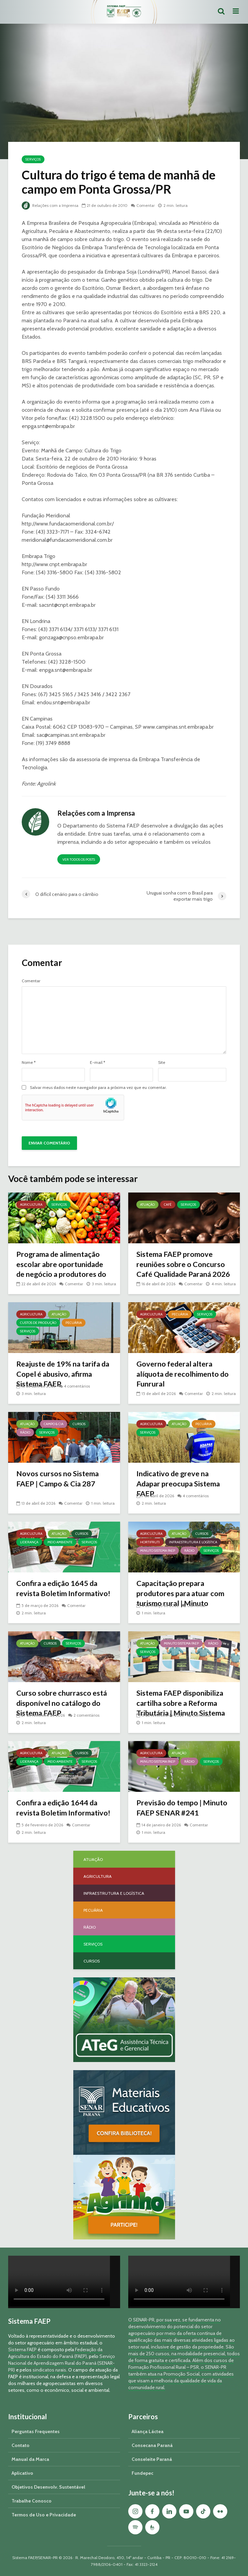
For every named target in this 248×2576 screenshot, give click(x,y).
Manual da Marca (30, 2459)
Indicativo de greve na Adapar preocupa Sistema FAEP (179, 1484)
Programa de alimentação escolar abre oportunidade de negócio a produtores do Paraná (62, 1269)
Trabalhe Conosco (32, 2501)
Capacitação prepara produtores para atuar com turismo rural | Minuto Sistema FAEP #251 (181, 1598)
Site (161, 1062)
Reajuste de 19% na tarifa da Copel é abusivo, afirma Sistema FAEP (59, 1374)
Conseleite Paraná (152, 2459)
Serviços (33, 159)
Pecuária (73, 1323)
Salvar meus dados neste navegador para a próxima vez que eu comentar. (98, 1088)
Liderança (29, 1542)
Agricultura (31, 1204)
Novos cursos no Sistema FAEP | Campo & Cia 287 (57, 1478)
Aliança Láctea (148, 2431)
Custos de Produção (38, 1323)
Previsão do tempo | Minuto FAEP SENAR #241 (182, 1808)
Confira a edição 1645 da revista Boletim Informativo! (64, 1588)
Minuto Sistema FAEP (157, 1550)
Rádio (25, 1432)
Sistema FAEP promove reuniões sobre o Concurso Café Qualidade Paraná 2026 (181, 1269)
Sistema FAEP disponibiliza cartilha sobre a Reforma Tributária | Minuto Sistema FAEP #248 (181, 1708)
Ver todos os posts (78, 859)
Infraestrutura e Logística (193, 1542)
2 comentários (87, 1715)
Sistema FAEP (22, 2349)
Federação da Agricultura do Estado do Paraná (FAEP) (55, 2352)
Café (168, 1204)
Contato (21, 2445)
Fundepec (142, 2473)
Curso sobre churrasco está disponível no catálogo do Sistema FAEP (62, 1703)
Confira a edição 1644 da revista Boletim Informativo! (64, 1808)
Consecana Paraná (152, 2445)
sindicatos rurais (49, 2370)
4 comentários (77, 1386)
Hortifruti (150, 1542)
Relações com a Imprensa (51, 205)
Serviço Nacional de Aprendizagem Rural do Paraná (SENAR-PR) (61, 2363)
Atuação (147, 1204)
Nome (29, 1062)
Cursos (79, 1424)
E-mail (97, 1062)
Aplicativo (22, 2473)
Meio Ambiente (60, 1542)
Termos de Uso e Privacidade (44, 2515)
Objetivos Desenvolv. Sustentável (48, 2487)
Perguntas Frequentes (36, 2431)
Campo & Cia (53, 1424)
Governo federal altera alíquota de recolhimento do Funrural (183, 1374)
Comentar (147, 205)
